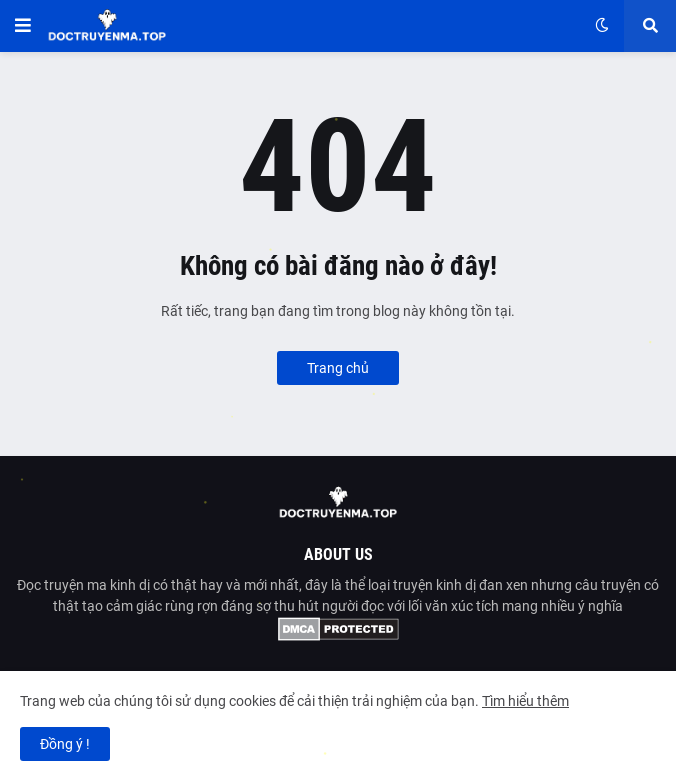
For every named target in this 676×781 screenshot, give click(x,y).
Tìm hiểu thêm (525, 701)
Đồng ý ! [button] (65, 744)
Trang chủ (338, 368)
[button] (23, 26)
